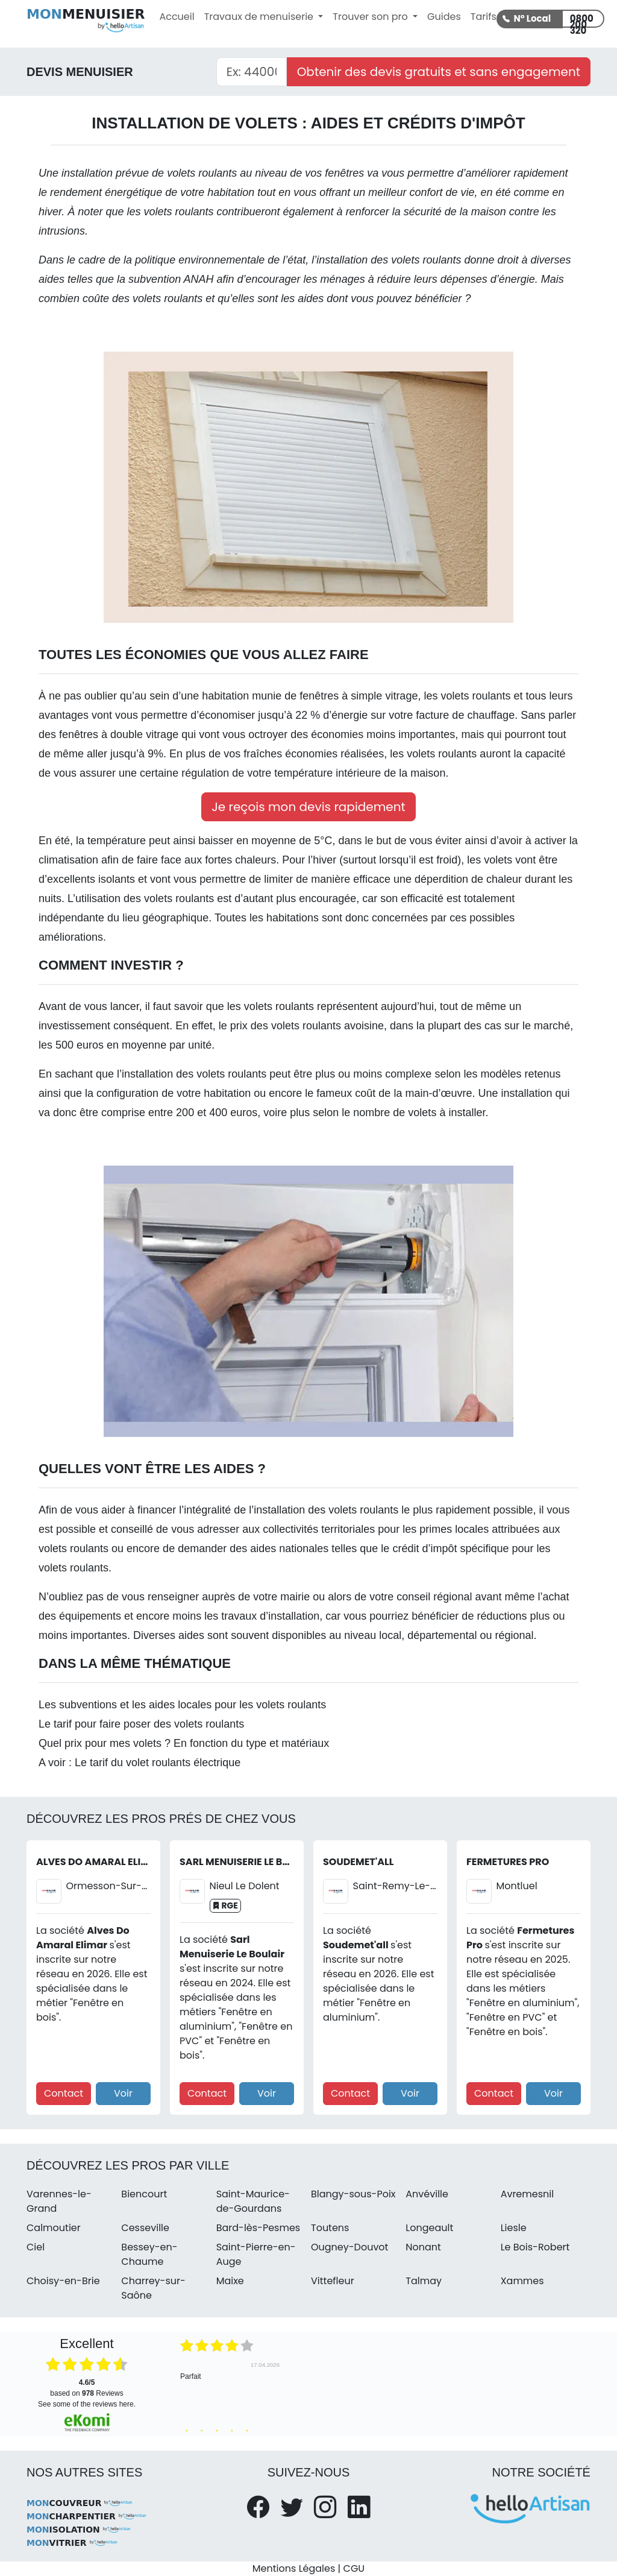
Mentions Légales (293, 2568)
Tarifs (483, 17)
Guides (444, 17)
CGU (354, 2568)
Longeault (429, 2228)
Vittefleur (332, 2281)
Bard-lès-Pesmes (258, 2228)
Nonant (423, 2247)
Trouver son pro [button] (371, 17)
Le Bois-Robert (535, 2247)
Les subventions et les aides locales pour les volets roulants (182, 1705)
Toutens (330, 2228)
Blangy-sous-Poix (353, 2194)
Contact (63, 2093)
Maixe (230, 2281)
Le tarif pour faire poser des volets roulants (141, 1724)
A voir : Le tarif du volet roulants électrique (139, 1763)
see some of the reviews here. (87, 2404)
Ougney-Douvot (349, 2247)
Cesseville (145, 2228)
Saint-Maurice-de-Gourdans (253, 2201)
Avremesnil (527, 2194)
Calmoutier (54, 2228)
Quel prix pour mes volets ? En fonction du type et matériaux (184, 1743)
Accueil (176, 17)
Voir (123, 2093)
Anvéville (427, 2194)
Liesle (514, 2228)
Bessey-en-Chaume (149, 2254)
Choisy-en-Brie (63, 2281)
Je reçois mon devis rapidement (308, 806)
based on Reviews (86, 2388)
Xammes (522, 2281)
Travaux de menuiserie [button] (260, 17)
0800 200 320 (582, 20)
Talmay (424, 2281)
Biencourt (144, 2194)
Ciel (36, 2247)
